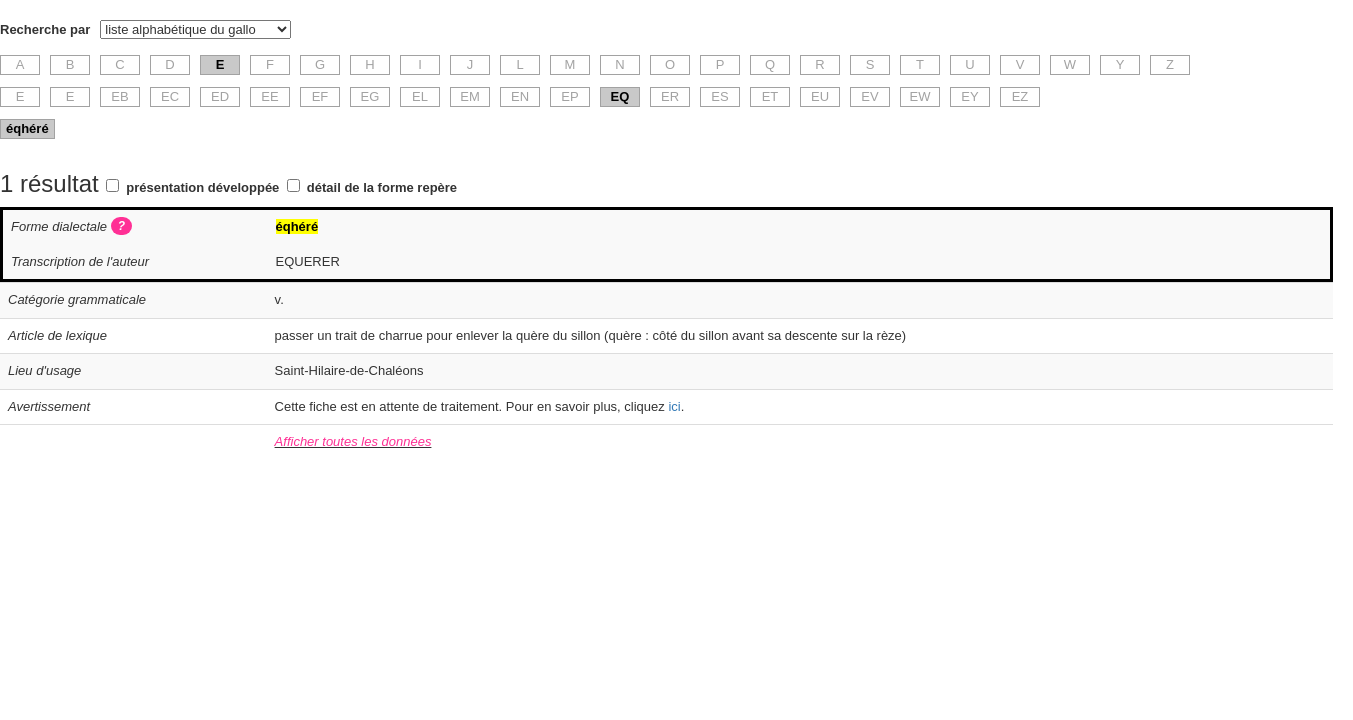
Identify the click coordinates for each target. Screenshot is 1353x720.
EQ (620, 96)
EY (969, 96)
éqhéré (27, 128)
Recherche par (45, 29)
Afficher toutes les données (353, 441)
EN (520, 96)
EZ (1020, 96)
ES (719, 96)
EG (370, 96)
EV (869, 96)
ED (220, 96)
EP (569, 96)
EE (269, 96)
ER (670, 96)
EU (820, 96)
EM (470, 96)
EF (320, 96)
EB (119, 96)
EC (170, 96)
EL (420, 96)
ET (770, 96)
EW (920, 96)
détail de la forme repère (382, 187)
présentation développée (202, 187)
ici (674, 406)
